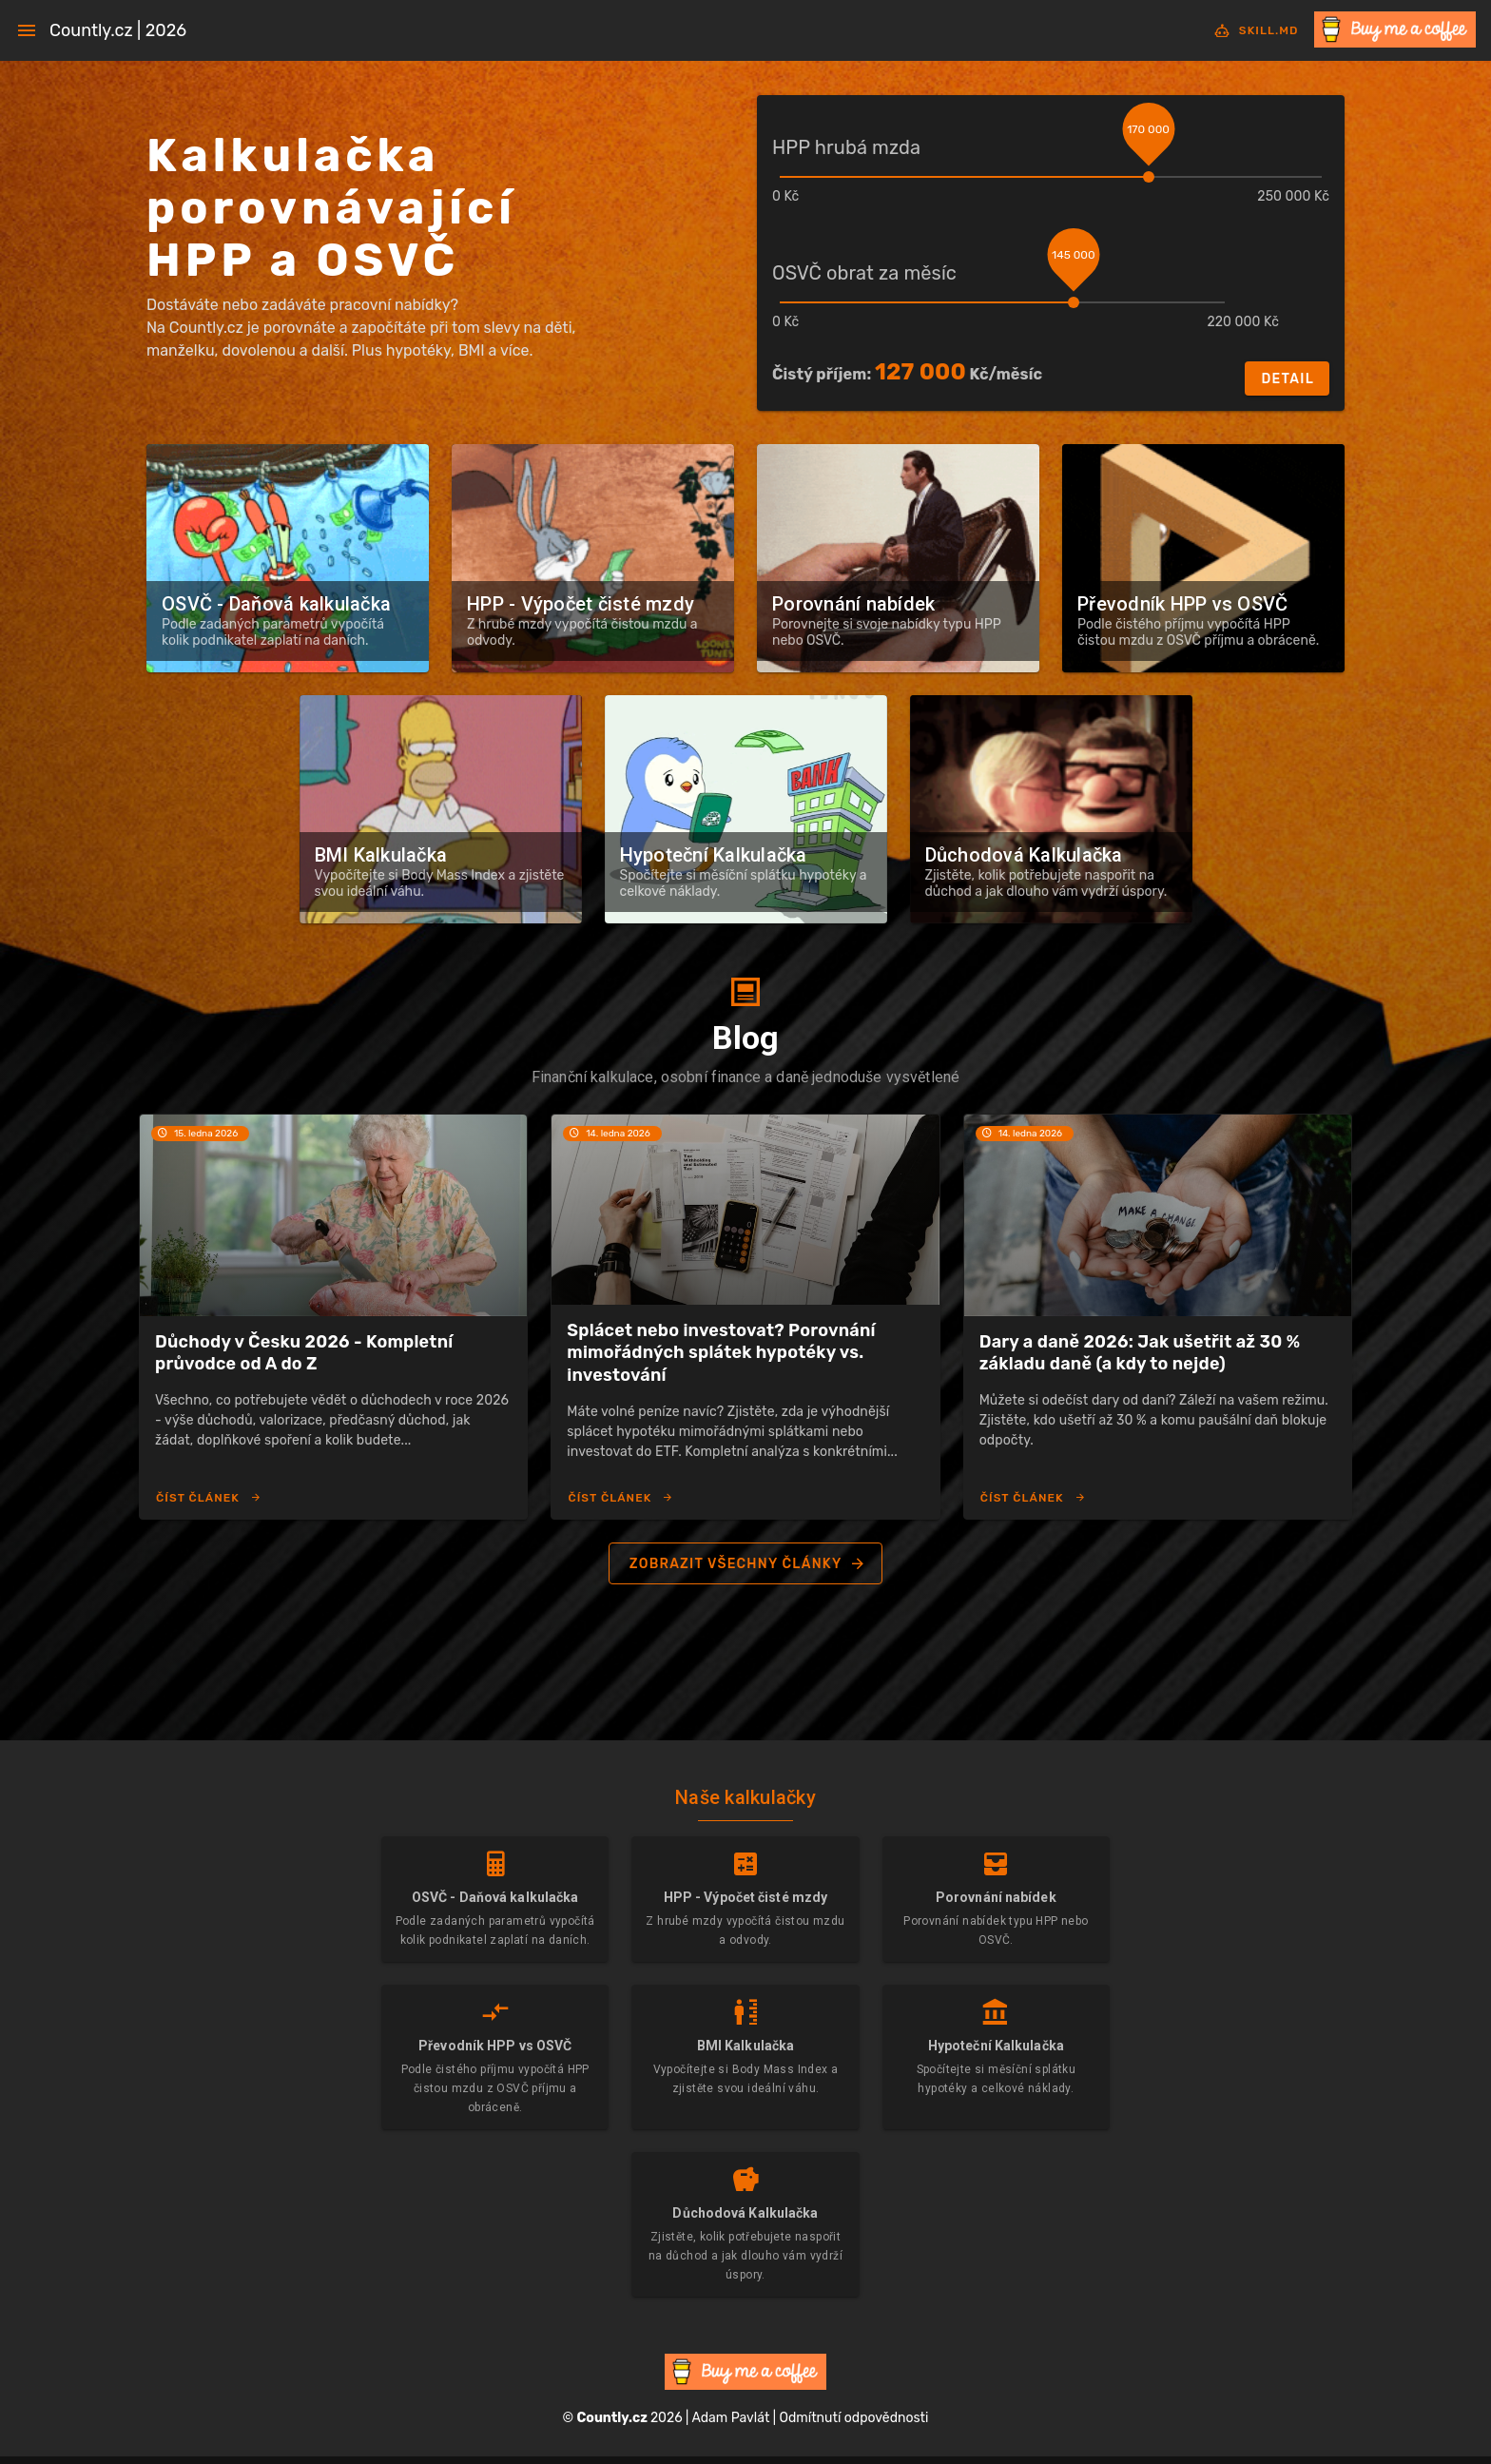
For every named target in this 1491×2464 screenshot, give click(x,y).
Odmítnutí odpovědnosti (854, 2418)
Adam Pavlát (730, 2418)
